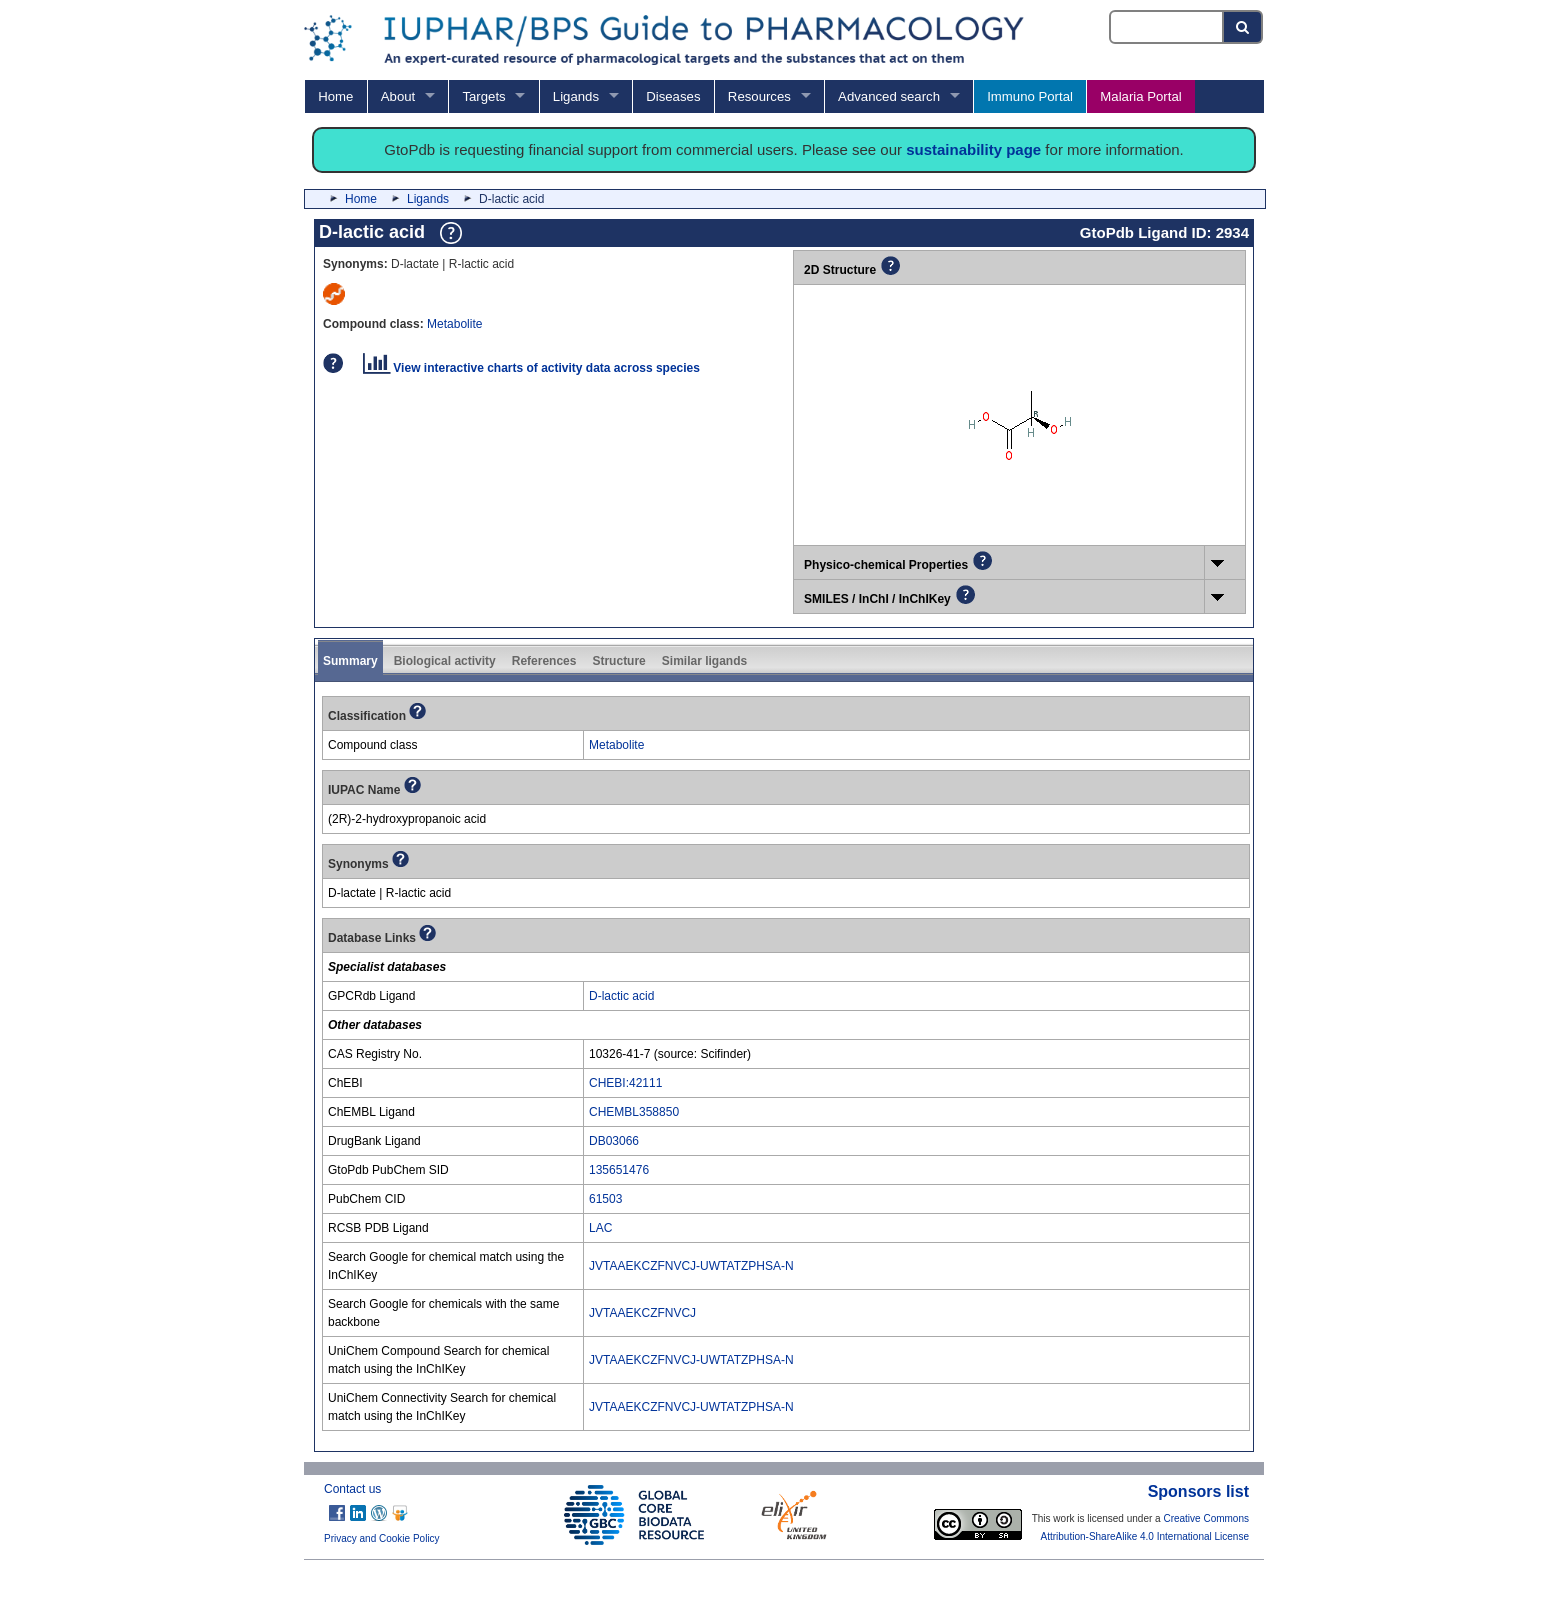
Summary (350, 661)
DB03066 (614, 1141)
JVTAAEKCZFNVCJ (642, 1313)
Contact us (352, 1489)
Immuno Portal (1030, 96)
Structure (618, 661)
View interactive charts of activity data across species (531, 368)
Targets (483, 96)
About (398, 96)
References (544, 661)
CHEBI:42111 (625, 1083)
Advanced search (889, 96)
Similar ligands (704, 661)
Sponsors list (1198, 1491)
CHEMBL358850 (634, 1112)
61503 (605, 1199)
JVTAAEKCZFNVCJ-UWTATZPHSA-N (691, 1266)
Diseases (673, 96)
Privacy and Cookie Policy (382, 1538)
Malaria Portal (1140, 96)
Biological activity (445, 661)
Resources (759, 96)
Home (335, 96)
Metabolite (454, 324)
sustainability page (973, 149)
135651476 (619, 1170)
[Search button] (1243, 27)
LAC (600, 1228)
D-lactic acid (621, 996)
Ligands (576, 96)
